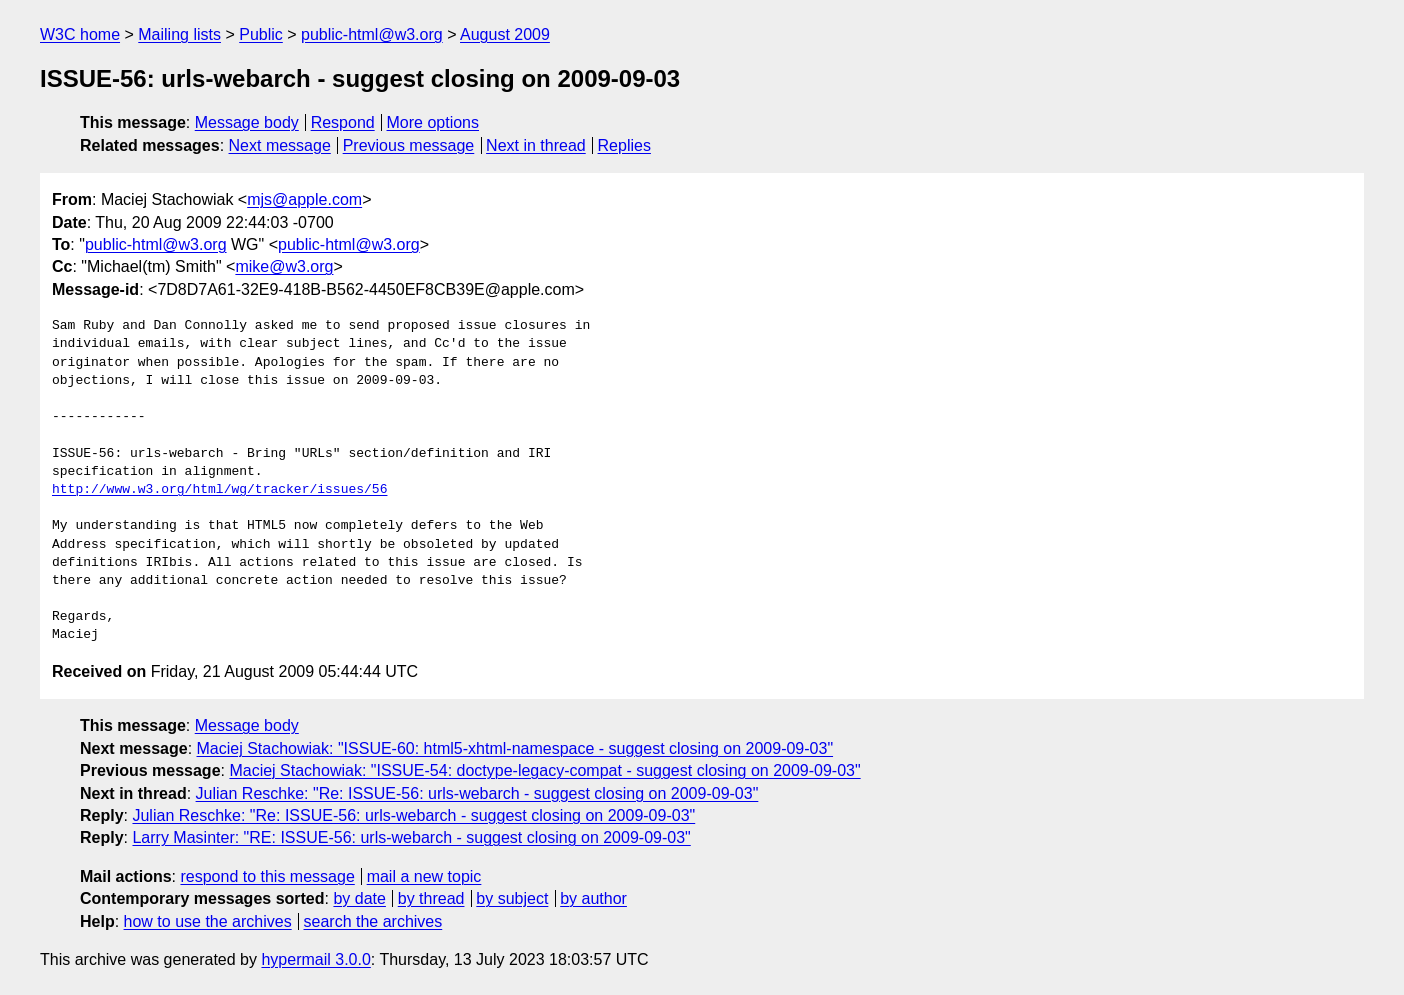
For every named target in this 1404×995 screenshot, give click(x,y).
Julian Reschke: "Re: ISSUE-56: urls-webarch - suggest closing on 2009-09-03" (477, 793)
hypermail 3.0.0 (315, 959)
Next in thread (536, 145)
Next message (280, 145)
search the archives (373, 921)
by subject (512, 898)
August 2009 (505, 34)
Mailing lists (179, 34)
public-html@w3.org (372, 34)
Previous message (409, 145)
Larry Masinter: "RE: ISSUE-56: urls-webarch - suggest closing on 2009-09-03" (411, 837)
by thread (431, 898)
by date (359, 898)
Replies (624, 145)
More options (433, 122)
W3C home (80, 34)
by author (593, 898)
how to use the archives (208, 921)
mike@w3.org (284, 266)
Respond (343, 122)
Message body (247, 122)
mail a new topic (424, 876)
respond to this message (267, 876)
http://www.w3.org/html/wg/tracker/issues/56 (219, 490)
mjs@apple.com (304, 199)
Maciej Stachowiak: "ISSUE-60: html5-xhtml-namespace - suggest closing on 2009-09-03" (515, 748)
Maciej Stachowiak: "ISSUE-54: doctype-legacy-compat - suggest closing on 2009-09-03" (544, 770)
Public (261, 34)
